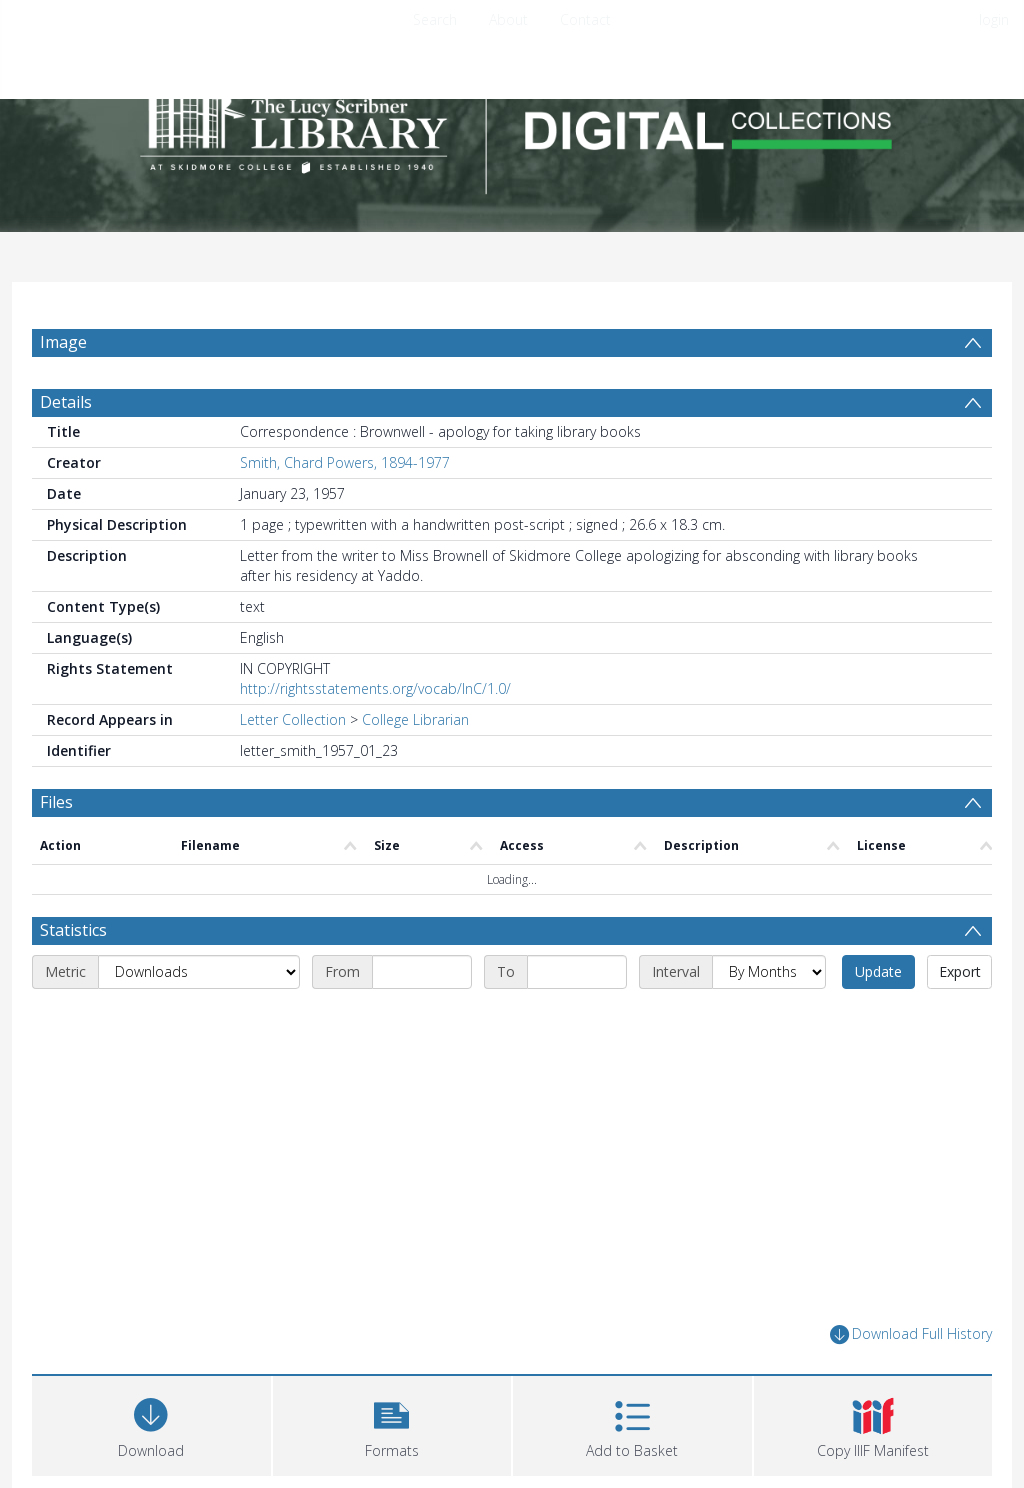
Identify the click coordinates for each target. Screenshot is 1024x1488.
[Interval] (769, 972)
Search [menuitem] (435, 19)
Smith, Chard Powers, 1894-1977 (345, 462)
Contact (585, 19)
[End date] (577, 972)
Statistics (73, 930)
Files (56, 802)
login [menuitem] (994, 19)
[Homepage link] (512, 126)
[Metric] (199, 972)
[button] (392, 1423)
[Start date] (422, 972)
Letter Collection (293, 719)
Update (878, 971)
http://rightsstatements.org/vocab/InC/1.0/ (375, 688)
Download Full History (911, 1334)
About (508, 19)
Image (63, 342)
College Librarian (415, 719)
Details (66, 402)
